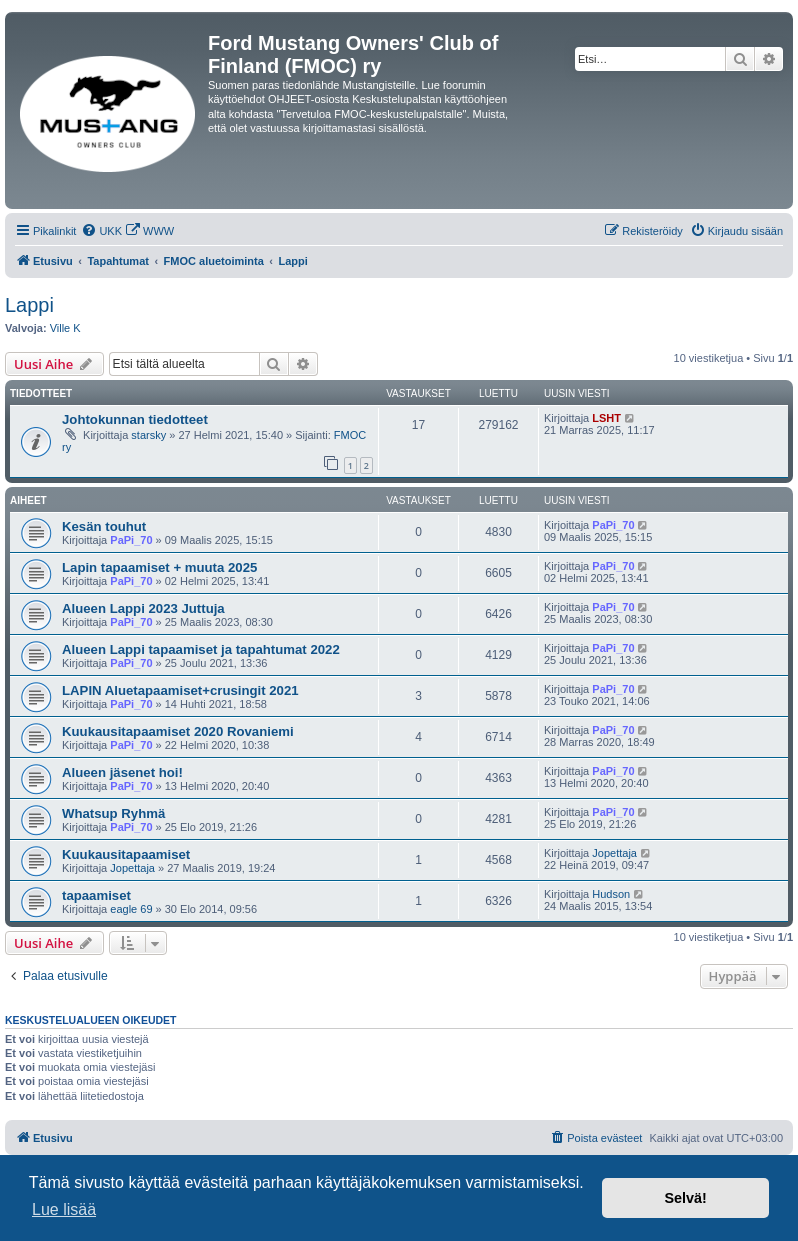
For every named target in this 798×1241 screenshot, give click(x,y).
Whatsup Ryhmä (113, 813)
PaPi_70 (131, 540)
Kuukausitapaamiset (126, 854)
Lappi (29, 305)
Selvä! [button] (685, 1198)
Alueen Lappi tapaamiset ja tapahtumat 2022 (201, 649)
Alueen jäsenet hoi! (122, 772)
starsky (148, 435)
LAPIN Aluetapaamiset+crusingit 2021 (180, 690)
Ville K (65, 328)
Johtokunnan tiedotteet (135, 419)
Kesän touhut (104, 526)
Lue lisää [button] (64, 1209)
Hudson (611, 894)
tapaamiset (96, 895)
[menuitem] (101, 231)
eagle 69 (131, 909)
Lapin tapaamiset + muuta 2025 (159, 567)
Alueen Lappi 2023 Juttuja (143, 608)
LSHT (606, 418)
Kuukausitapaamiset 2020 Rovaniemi (178, 731)
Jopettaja (132, 868)
